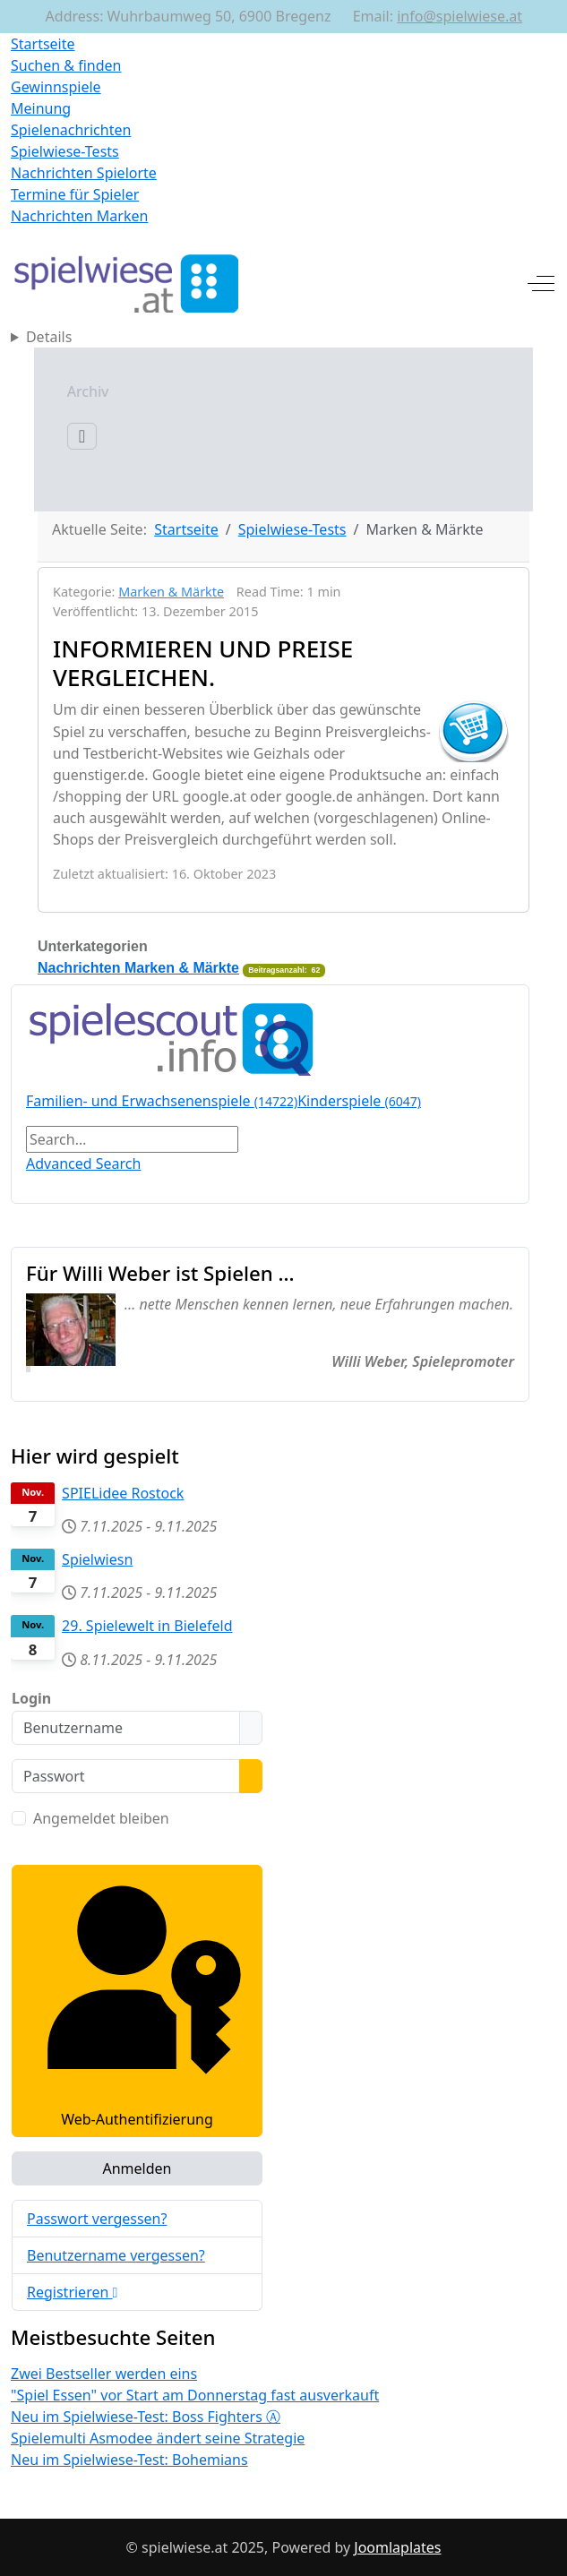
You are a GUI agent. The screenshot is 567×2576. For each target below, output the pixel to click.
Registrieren (72, 2292)
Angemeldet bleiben (101, 1818)
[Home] (283, 337)
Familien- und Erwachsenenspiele (161, 1101)
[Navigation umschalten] (35, 436)
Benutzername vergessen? (116, 2255)
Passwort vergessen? (97, 2218)
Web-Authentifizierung (136, 2000)
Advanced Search (83, 1163)
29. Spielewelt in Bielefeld (147, 1626)
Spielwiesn (97, 1559)
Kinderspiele (359, 1101)
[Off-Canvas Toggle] (541, 283)
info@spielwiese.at (459, 16)
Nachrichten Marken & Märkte (138, 967)
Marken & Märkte (171, 591)
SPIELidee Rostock (123, 1493)
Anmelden (137, 2168)
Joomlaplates (397, 2547)
